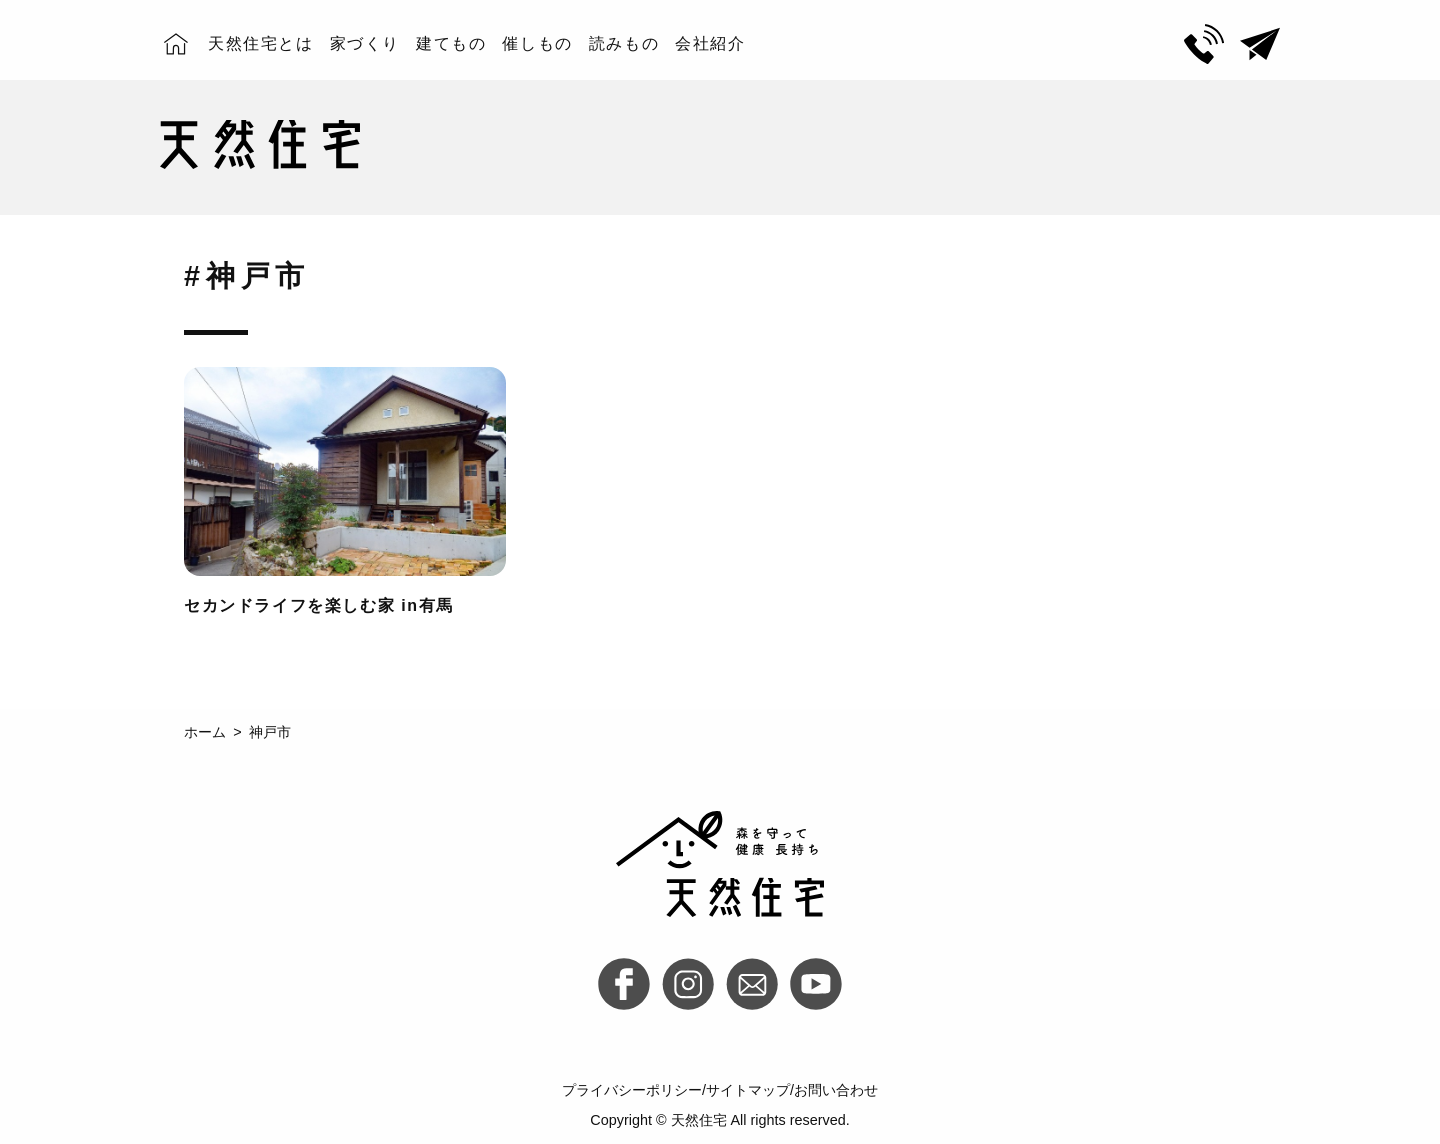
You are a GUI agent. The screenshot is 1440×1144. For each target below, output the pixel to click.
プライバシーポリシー (632, 1090)
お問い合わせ (836, 1090)
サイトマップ (748, 1090)
